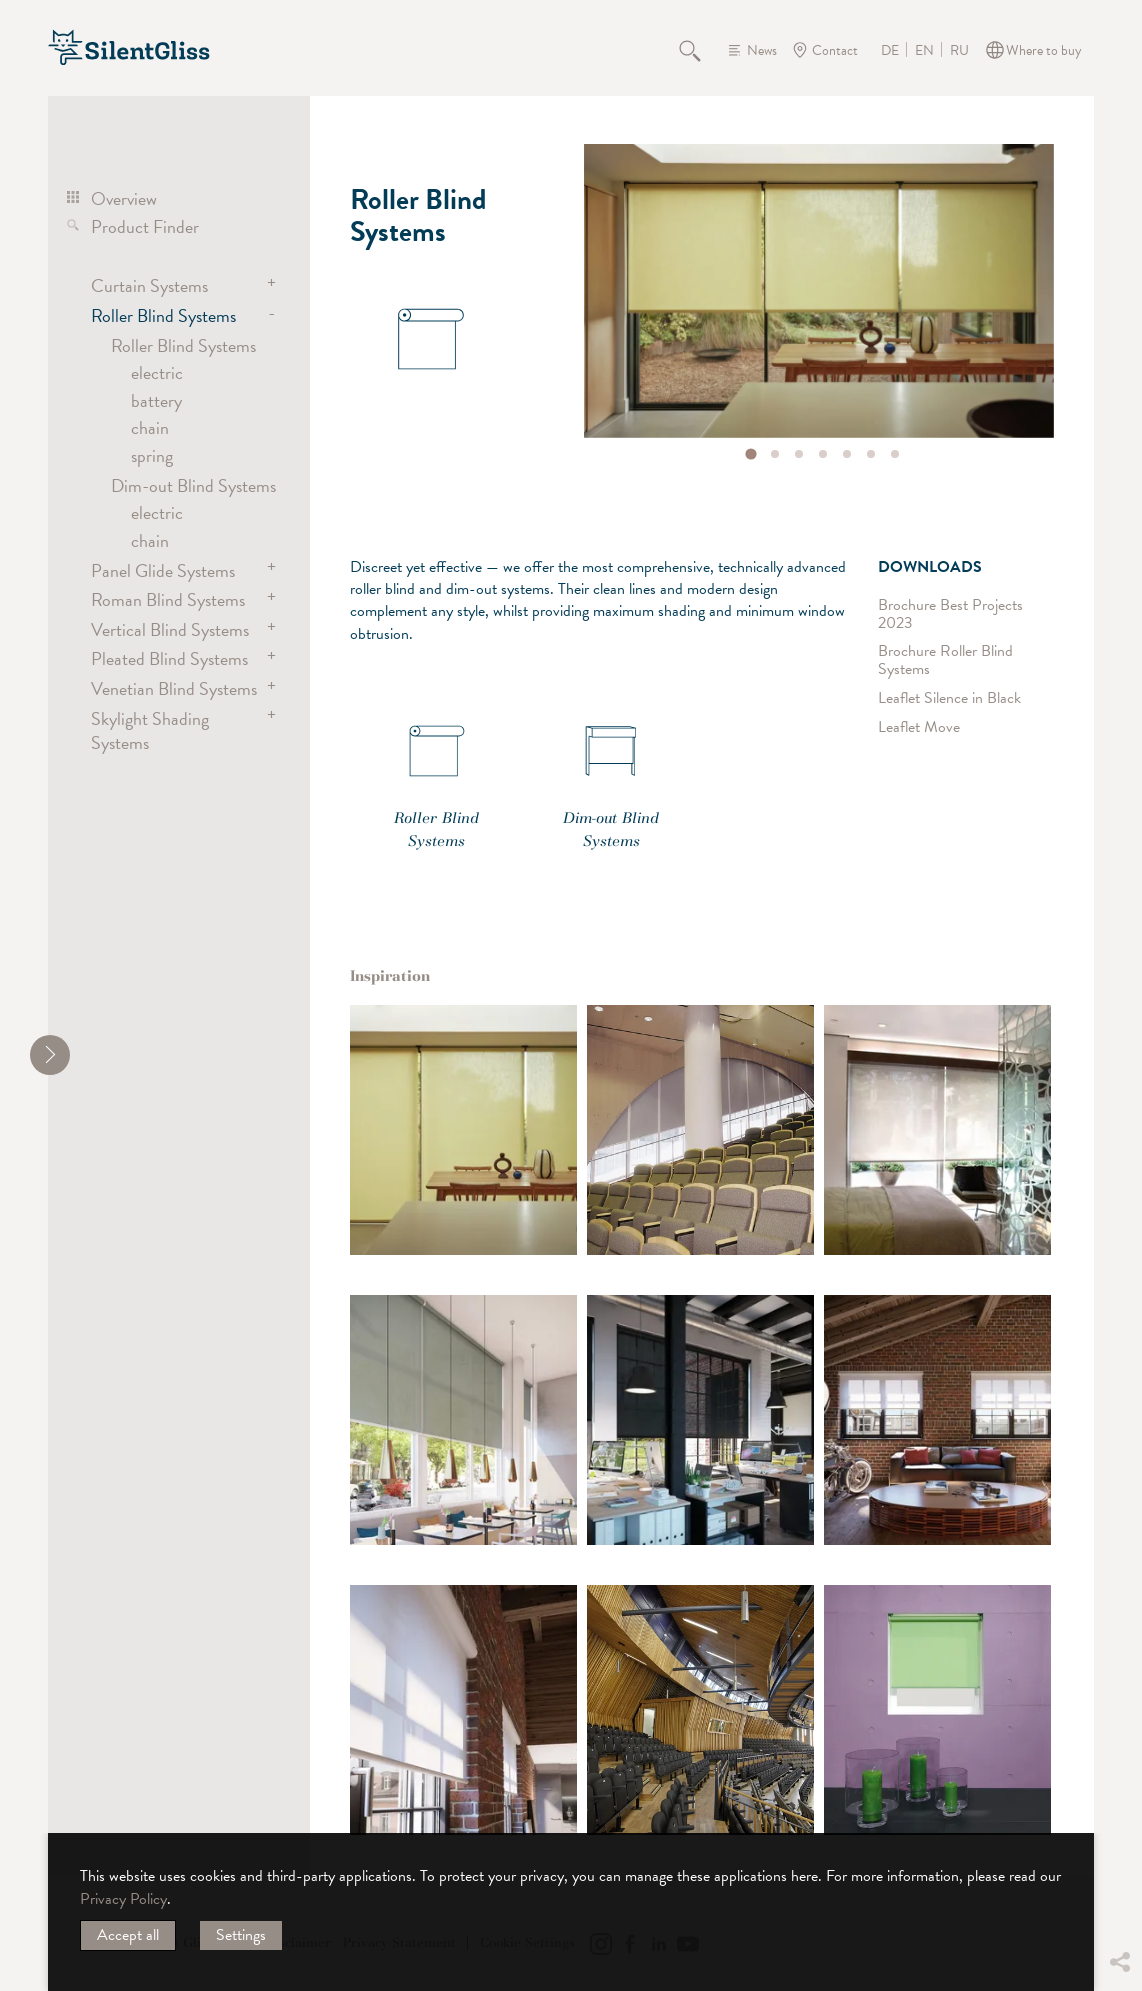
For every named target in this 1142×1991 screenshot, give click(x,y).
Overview (124, 198)
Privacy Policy (123, 1899)
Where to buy (1044, 50)
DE (890, 51)
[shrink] (50, 1055)
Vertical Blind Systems (170, 629)
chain (150, 427)
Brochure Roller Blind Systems (945, 660)
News (762, 50)
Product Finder (145, 226)
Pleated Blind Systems (169, 658)
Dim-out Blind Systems (193, 485)
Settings (241, 1935)
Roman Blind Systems (168, 599)
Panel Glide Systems (163, 570)
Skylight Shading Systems (150, 730)
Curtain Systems (149, 285)
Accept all (128, 1935)
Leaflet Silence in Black (949, 698)
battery (156, 400)
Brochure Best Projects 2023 (950, 614)
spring (152, 455)
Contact (835, 50)
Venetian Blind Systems (174, 688)
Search (701, 50)
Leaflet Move (919, 726)
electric (157, 372)
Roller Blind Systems (163, 315)
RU (959, 51)
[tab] (750, 453)
